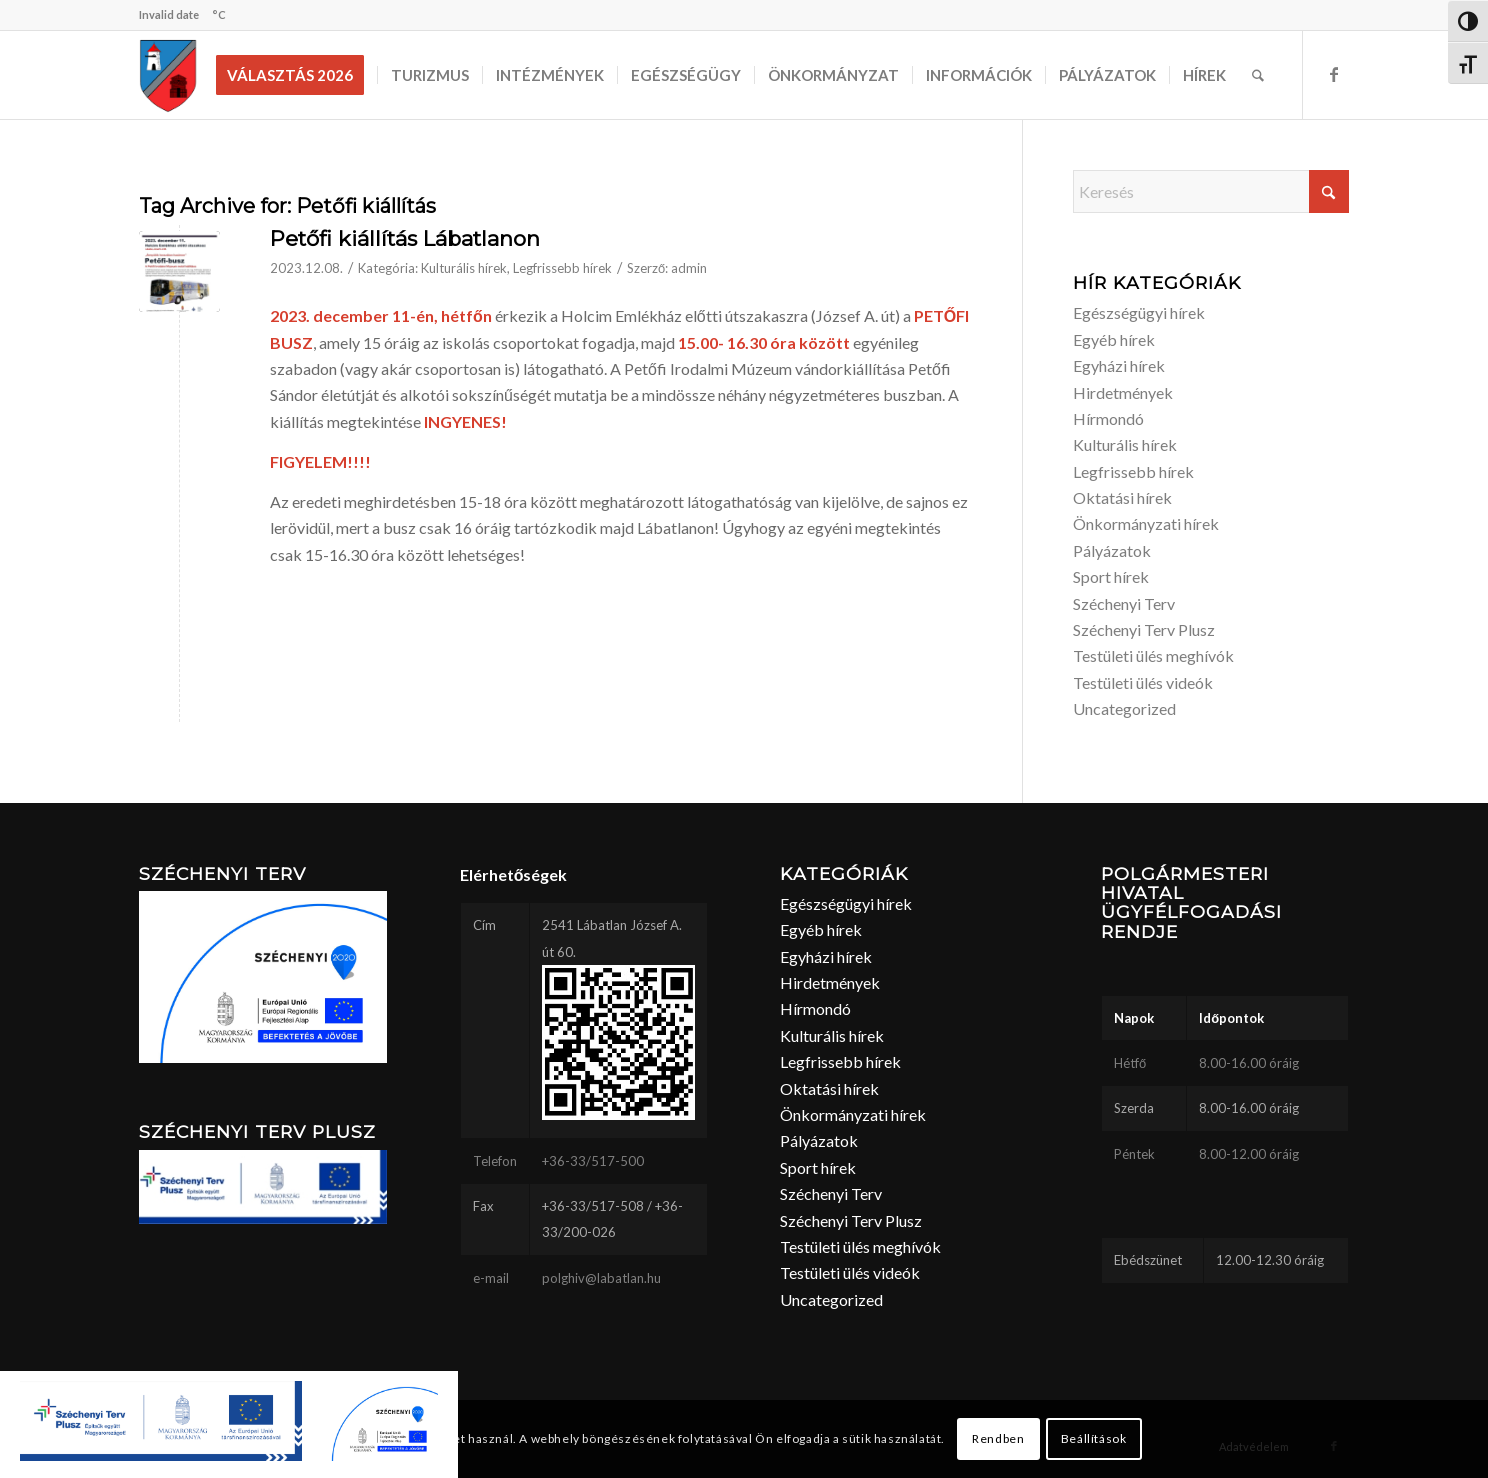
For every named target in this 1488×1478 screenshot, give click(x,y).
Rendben (998, 1438)
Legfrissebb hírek (562, 268)
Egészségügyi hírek (1139, 312)
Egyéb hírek (1114, 339)
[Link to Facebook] (1334, 74)
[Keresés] (1258, 75)
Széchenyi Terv (1124, 603)
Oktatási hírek (1122, 497)
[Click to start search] (1329, 191)
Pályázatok (1112, 550)
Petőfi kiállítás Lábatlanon (405, 238)
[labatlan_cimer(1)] (168, 75)
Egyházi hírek (1119, 365)
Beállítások (1094, 1438)
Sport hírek (1111, 576)
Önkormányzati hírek (1146, 523)
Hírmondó (1108, 418)
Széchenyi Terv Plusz (1144, 629)
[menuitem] (296, 75)
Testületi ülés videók (1143, 682)
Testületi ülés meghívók (1153, 655)
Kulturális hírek (464, 268)
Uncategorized (1124, 708)
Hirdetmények (1123, 392)
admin (689, 268)
